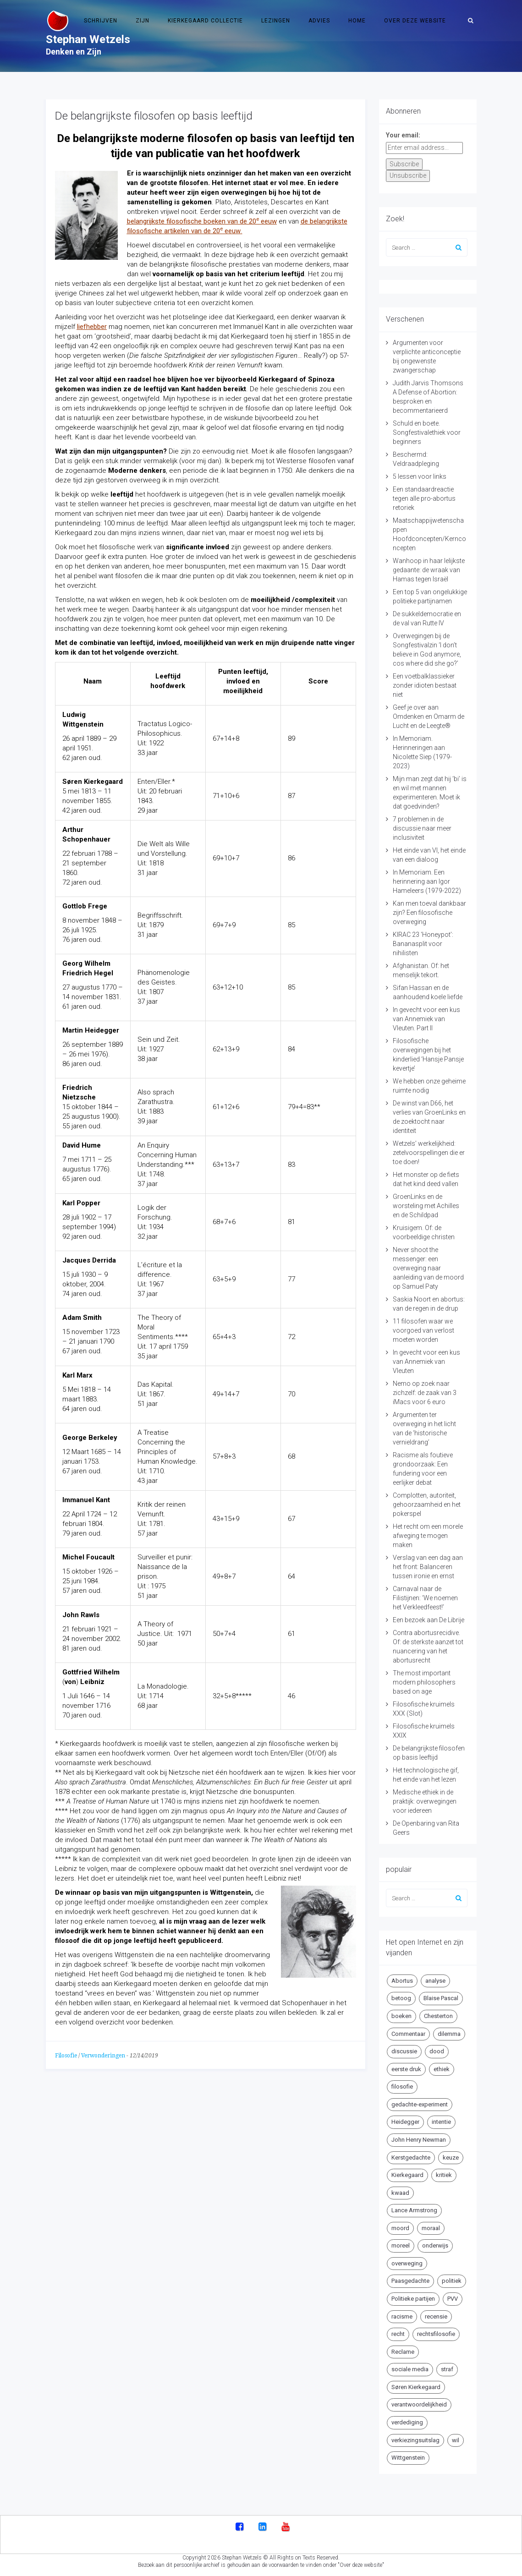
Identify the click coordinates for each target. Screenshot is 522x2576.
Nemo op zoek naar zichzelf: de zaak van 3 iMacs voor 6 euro (424, 1393)
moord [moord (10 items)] (400, 2228)
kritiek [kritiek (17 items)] (444, 2174)
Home (357, 20)
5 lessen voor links (419, 476)
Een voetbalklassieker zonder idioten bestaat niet (424, 685)
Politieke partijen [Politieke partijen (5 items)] (413, 2298)
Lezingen (275, 20)
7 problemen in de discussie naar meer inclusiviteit (422, 828)
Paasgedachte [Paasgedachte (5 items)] (410, 2280)
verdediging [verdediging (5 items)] (407, 2422)
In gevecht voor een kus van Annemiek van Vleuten (426, 1361)
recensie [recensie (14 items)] (436, 2316)
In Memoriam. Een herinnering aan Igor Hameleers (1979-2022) (427, 881)
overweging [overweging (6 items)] (407, 2263)
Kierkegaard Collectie (205, 20)
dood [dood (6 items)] (436, 2051)
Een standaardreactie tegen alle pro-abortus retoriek (424, 498)
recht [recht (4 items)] (398, 2333)
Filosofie (66, 2055)
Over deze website (415, 20)
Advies (319, 20)
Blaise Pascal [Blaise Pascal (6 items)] (440, 1998)
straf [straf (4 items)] (447, 2369)
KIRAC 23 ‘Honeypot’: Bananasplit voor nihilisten (423, 944)
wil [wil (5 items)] (455, 2440)
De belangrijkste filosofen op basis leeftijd (154, 115)
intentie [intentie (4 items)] (441, 2121)
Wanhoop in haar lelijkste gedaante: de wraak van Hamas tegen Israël (429, 570)
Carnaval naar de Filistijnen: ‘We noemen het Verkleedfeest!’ (425, 1598)
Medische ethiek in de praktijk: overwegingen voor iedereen (424, 1801)
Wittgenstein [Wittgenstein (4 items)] (408, 2457)
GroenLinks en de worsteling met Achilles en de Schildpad (426, 1206)
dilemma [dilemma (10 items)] (449, 2033)
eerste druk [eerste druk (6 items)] (406, 2069)
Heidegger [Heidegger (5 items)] (405, 2121)
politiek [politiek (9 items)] (452, 2280)
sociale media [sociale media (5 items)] (410, 2369)
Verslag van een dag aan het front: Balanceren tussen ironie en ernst (428, 1567)
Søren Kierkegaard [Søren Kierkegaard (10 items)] (415, 2387)
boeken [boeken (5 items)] (401, 2016)
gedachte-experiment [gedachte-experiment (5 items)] (419, 2104)
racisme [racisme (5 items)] (401, 2316)
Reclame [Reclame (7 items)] (402, 2351)
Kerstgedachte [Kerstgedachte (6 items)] (410, 2157)
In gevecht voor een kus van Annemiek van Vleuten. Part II (426, 1019)
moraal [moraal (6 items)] (431, 2228)
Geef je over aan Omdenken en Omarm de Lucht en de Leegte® (428, 716)
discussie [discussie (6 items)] (404, 2051)
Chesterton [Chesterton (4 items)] (438, 2016)
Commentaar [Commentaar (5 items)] (408, 2033)
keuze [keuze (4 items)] (451, 2157)
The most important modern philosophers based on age (424, 1682)
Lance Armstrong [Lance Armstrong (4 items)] (414, 2210)
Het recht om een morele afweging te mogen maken (428, 1535)
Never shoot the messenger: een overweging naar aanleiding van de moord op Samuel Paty (428, 1268)
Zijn (142, 20)
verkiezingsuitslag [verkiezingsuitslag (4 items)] (415, 2440)
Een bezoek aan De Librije (428, 1620)
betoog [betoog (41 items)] (401, 1998)
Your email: (403, 135)
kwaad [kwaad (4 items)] (400, 2192)
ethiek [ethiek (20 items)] (442, 2069)
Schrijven (100, 20)
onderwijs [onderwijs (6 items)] (435, 2245)
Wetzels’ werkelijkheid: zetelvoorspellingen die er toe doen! (429, 1152)
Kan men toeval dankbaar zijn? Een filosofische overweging (429, 912)
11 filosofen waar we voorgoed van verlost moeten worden (423, 1330)
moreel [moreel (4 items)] (400, 2245)
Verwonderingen (103, 2055)
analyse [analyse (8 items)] (435, 1980)
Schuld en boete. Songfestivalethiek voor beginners (427, 432)
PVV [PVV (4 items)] (452, 2298)
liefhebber (92, 327)
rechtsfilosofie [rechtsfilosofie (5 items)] (436, 2333)
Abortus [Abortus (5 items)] (402, 1980)
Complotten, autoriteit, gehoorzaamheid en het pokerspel (427, 1504)
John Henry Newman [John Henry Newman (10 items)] (418, 2139)
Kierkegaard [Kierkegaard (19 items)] (407, 2174)
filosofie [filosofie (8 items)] (402, 2086)
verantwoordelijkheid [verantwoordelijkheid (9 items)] (419, 2404)
